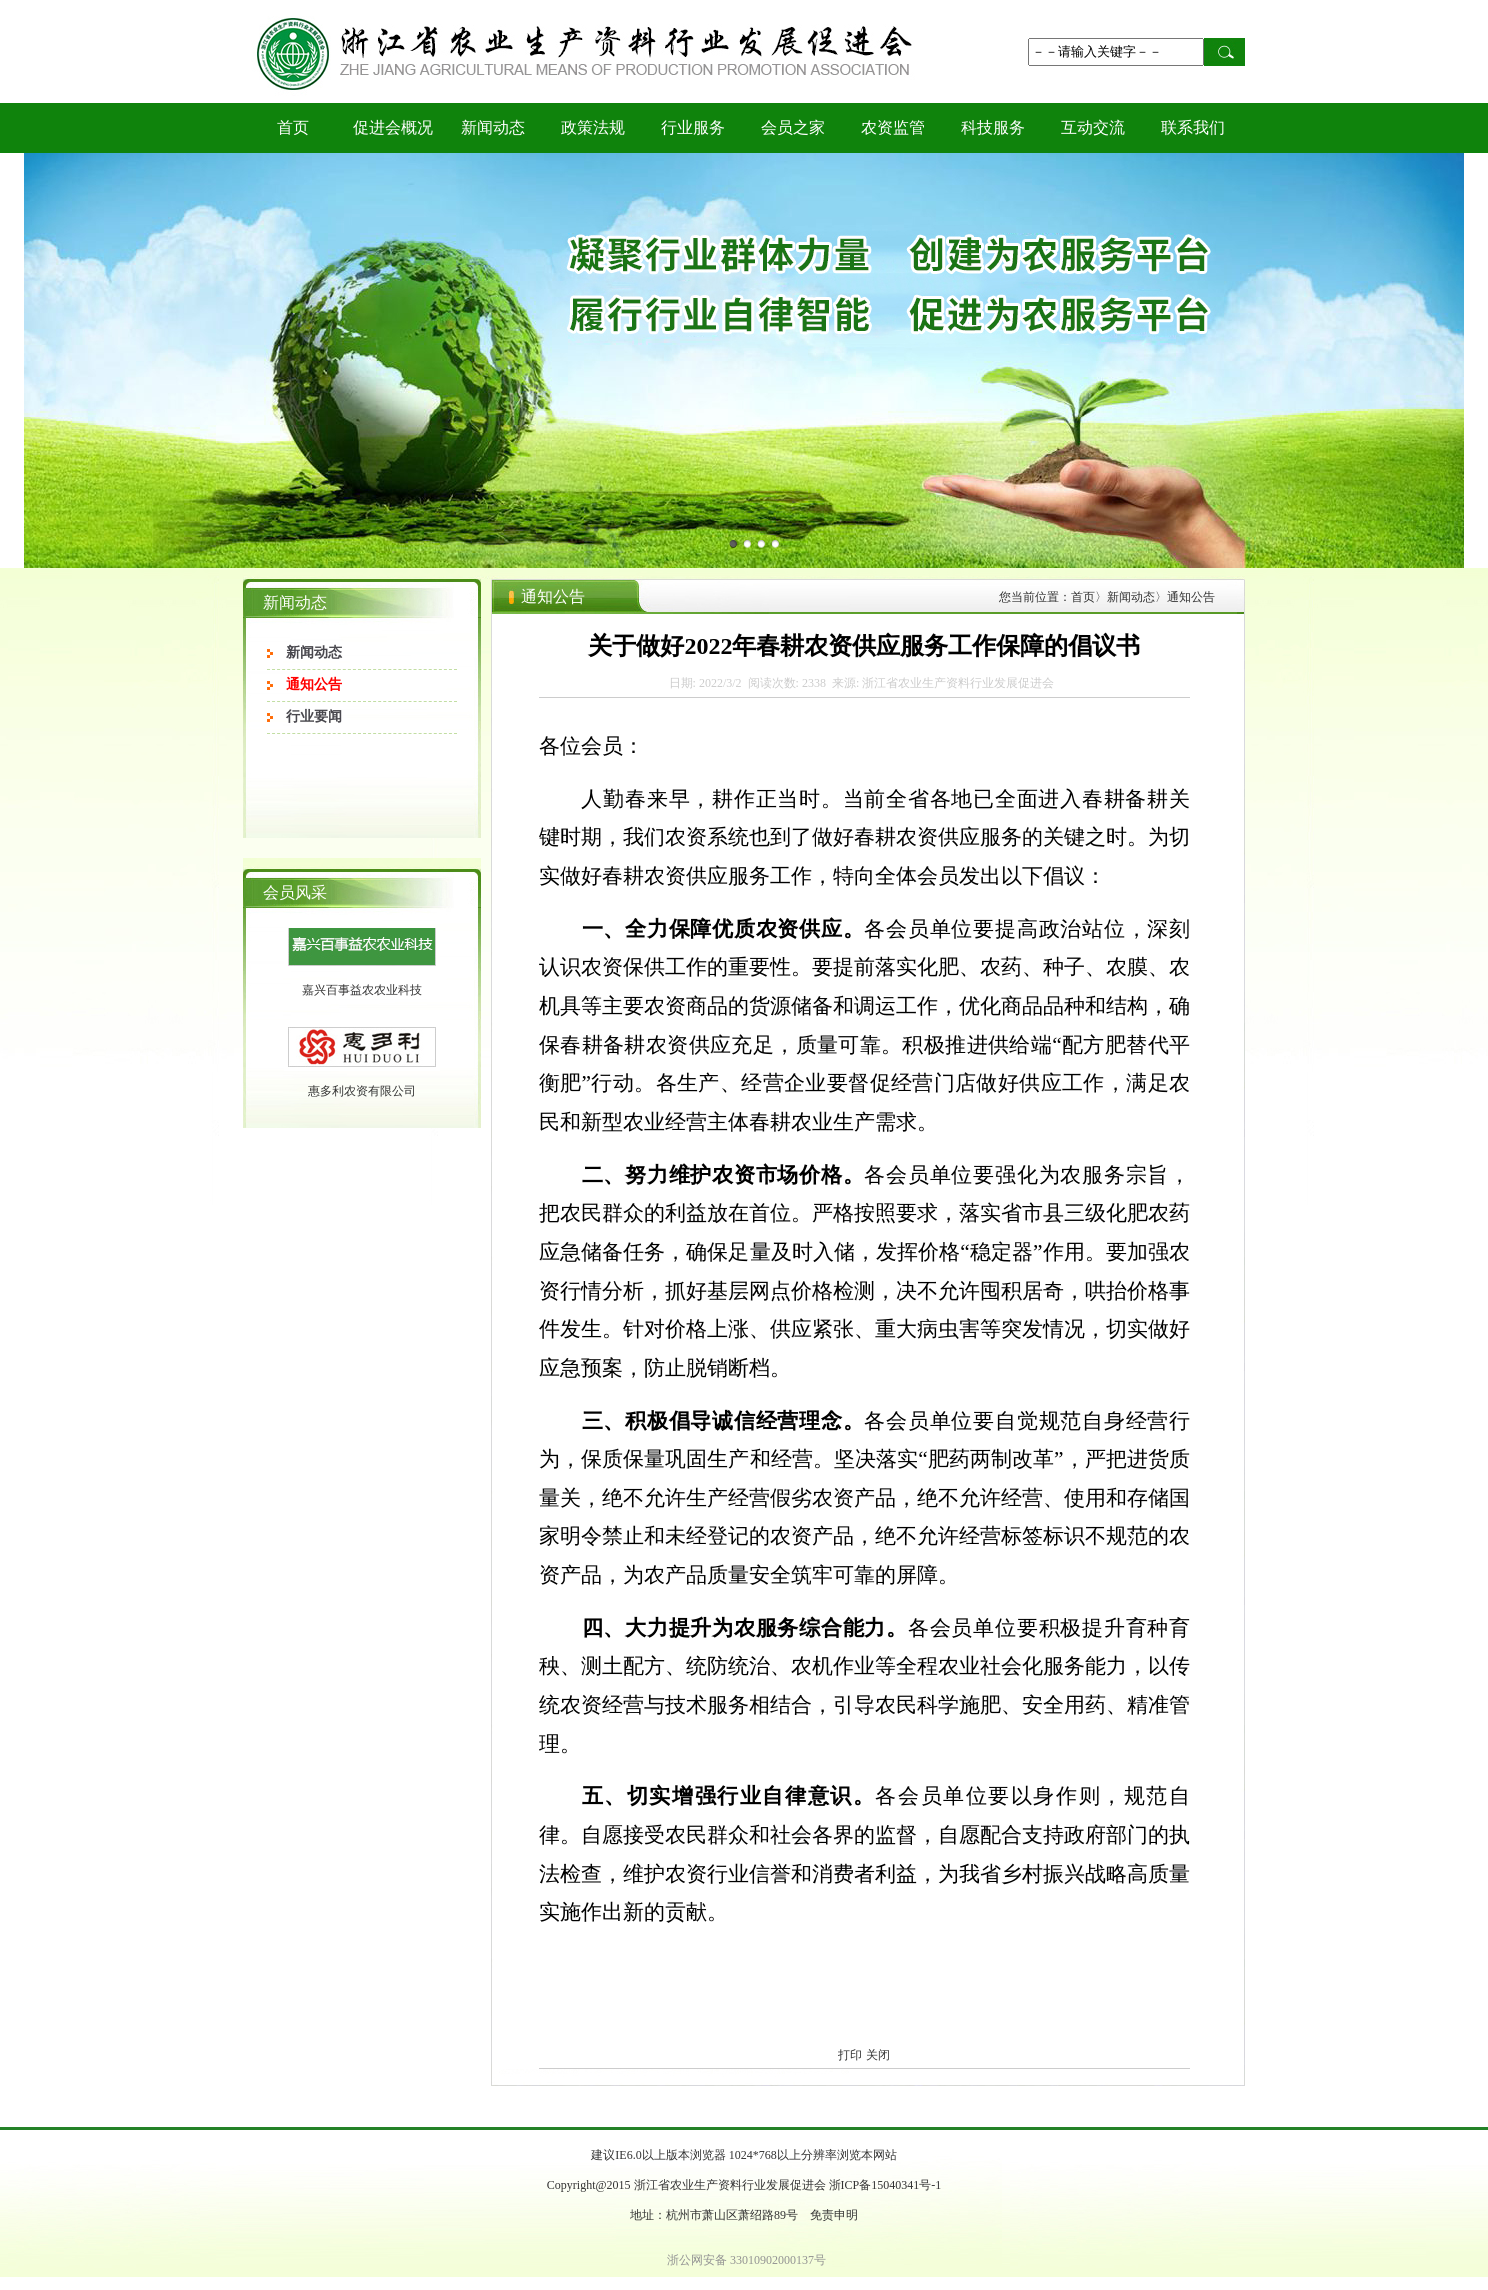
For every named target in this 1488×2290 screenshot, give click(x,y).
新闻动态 (493, 127)
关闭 (878, 2055)
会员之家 (793, 127)
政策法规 (593, 127)
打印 (850, 2055)
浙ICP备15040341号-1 (885, 2185)
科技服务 (993, 127)
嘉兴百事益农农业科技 (362, 1008)
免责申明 (834, 2215)
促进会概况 (393, 127)
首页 (293, 127)
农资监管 (893, 127)
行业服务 (693, 127)
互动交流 (1093, 127)
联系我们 (1193, 127)
